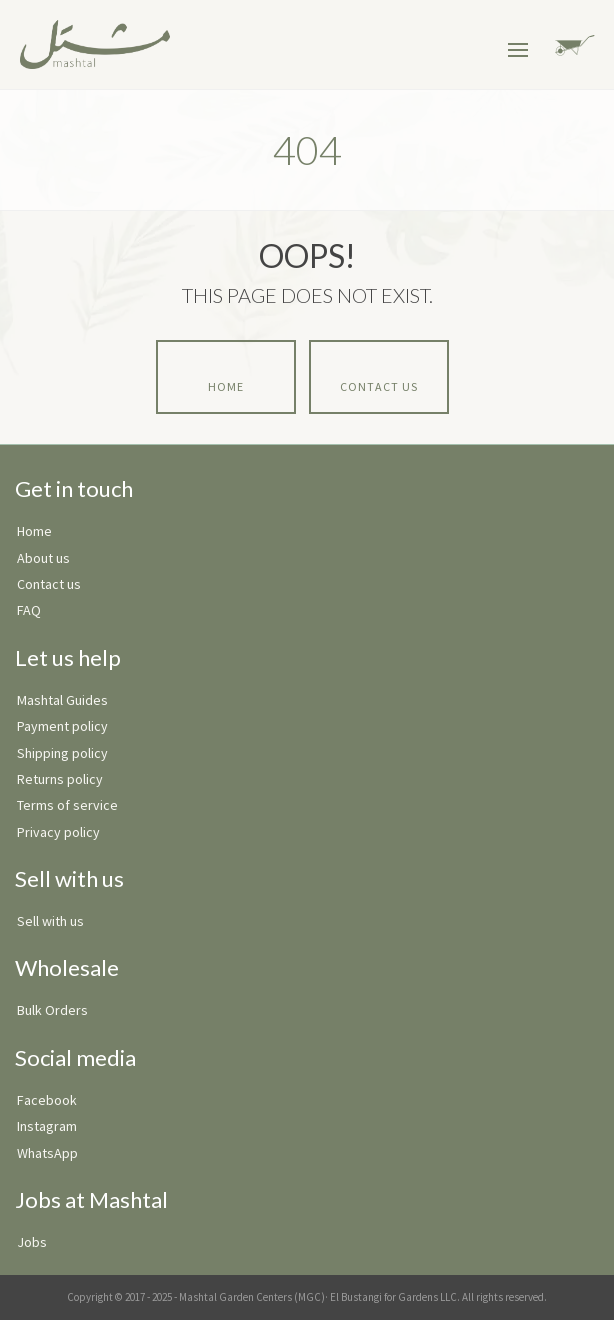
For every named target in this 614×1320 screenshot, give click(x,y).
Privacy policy (58, 832)
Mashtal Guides (62, 700)
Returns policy (60, 779)
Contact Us (379, 386)
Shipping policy (62, 753)
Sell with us (50, 921)
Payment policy (62, 726)
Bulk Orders (52, 1010)
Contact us (49, 584)
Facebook (47, 1100)
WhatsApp (47, 1153)
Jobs (32, 1242)
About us (43, 558)
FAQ (29, 610)
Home (226, 386)
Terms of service (67, 805)
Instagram (47, 1126)
